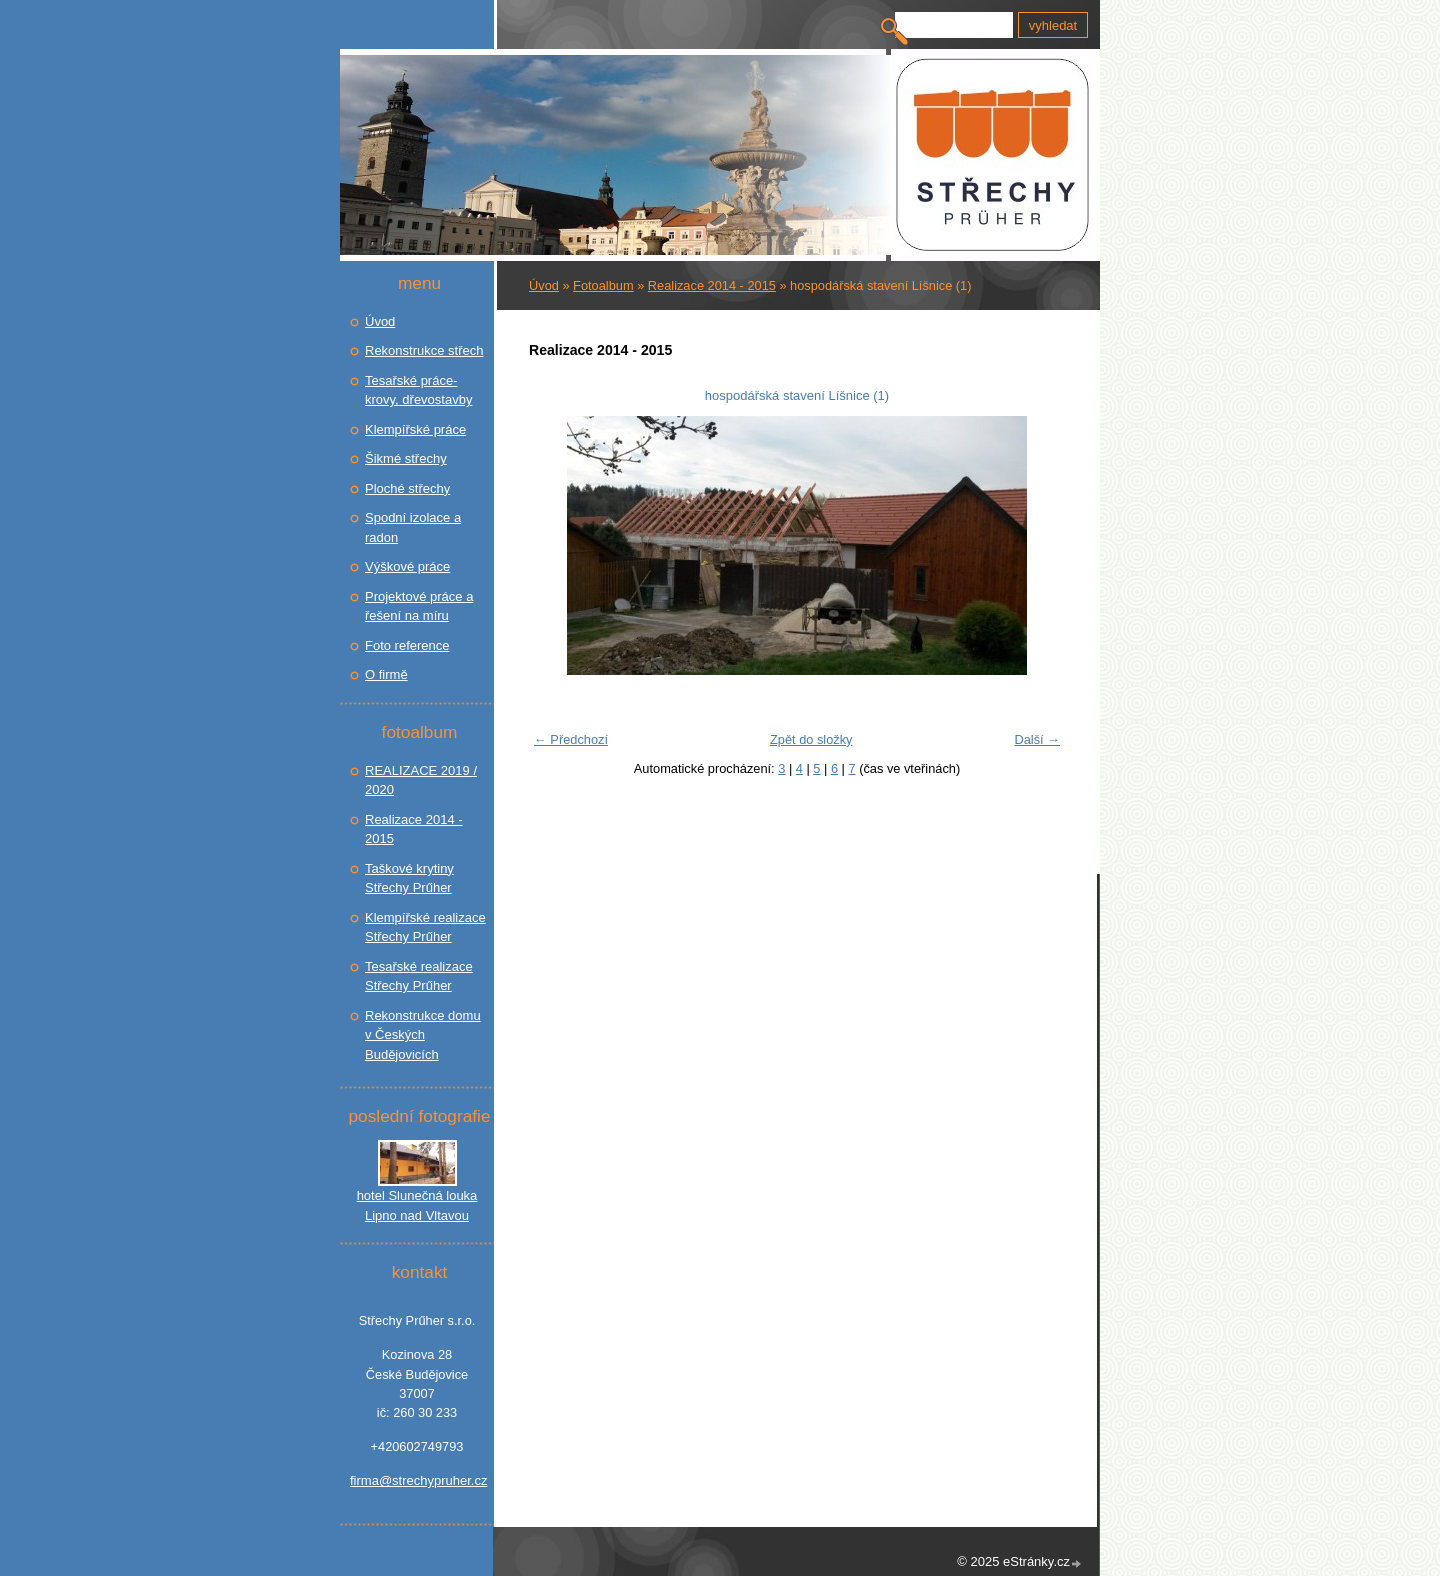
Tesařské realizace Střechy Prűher (419, 976)
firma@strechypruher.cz (417, 1480)
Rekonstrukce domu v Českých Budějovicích (423, 1035)
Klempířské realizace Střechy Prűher (425, 927)
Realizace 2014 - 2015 (712, 285)
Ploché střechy (407, 488)
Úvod (544, 285)
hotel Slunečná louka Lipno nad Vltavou (417, 1205)
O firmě (386, 674)
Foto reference (407, 645)
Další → (1037, 739)
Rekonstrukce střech (424, 350)
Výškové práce (407, 566)
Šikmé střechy (406, 458)
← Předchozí (571, 739)
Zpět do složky (811, 739)
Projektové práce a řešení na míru (419, 606)
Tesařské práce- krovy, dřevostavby (418, 390)
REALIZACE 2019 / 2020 (421, 780)
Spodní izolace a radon (413, 527)
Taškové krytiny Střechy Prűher (409, 878)
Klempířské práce (415, 429)
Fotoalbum (603, 285)
